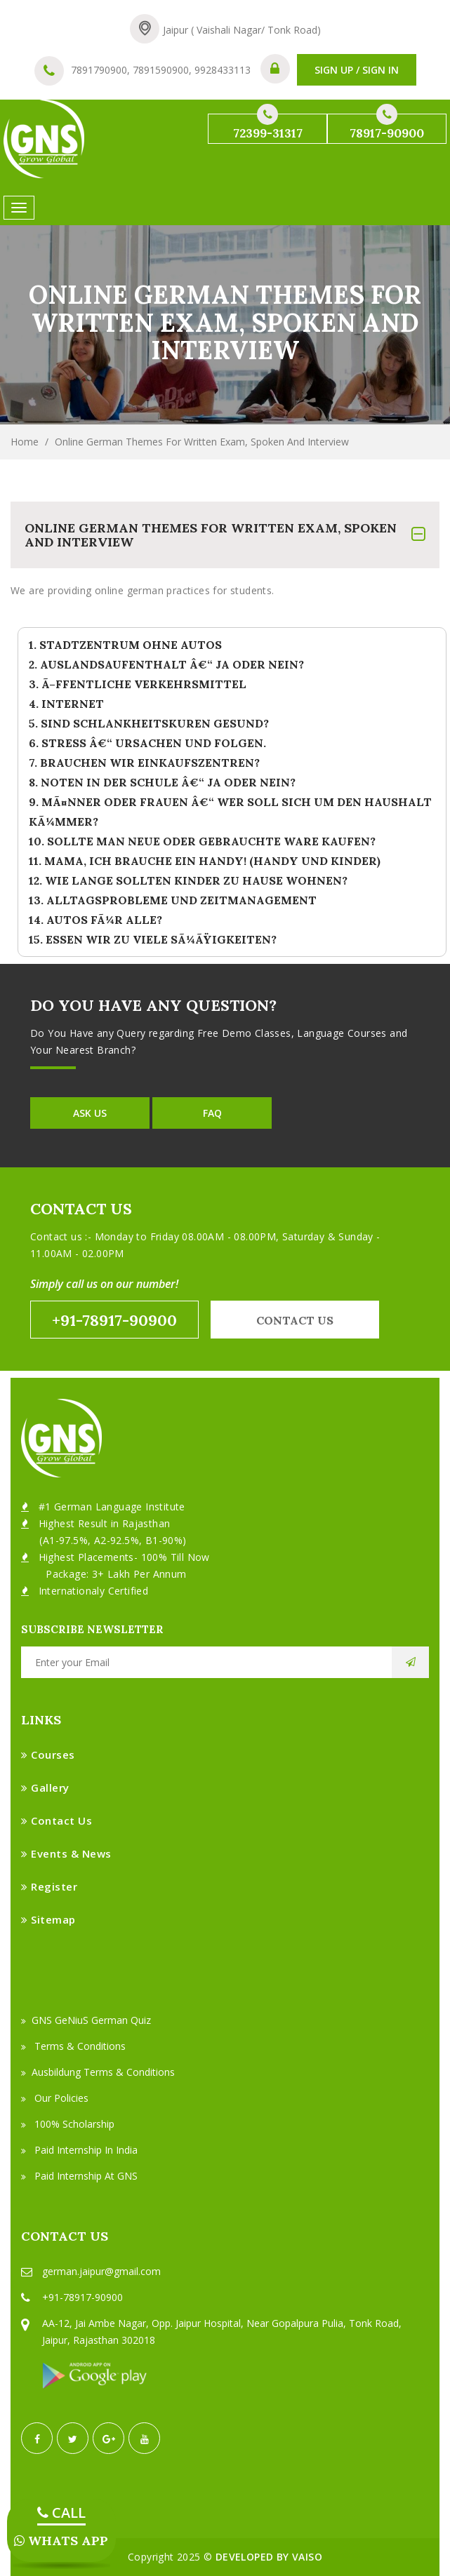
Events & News (66, 1853)
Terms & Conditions (73, 2046)
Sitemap (48, 1919)
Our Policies (54, 2098)
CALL (61, 2512)
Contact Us (56, 1820)
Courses (48, 1754)
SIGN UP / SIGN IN (357, 69)
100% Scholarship (67, 2124)
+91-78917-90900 (114, 1320)
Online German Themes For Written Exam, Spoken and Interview (202, 441)
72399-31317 (268, 127)
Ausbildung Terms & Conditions (98, 2072)
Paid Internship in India (79, 2149)
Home (25, 441)
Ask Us (90, 1113)
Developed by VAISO (269, 2556)
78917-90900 (387, 127)
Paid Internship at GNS (79, 2175)
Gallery (45, 1787)
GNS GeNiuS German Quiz (86, 2020)
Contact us (294, 1320)
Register (49, 1886)
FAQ (212, 1113)
